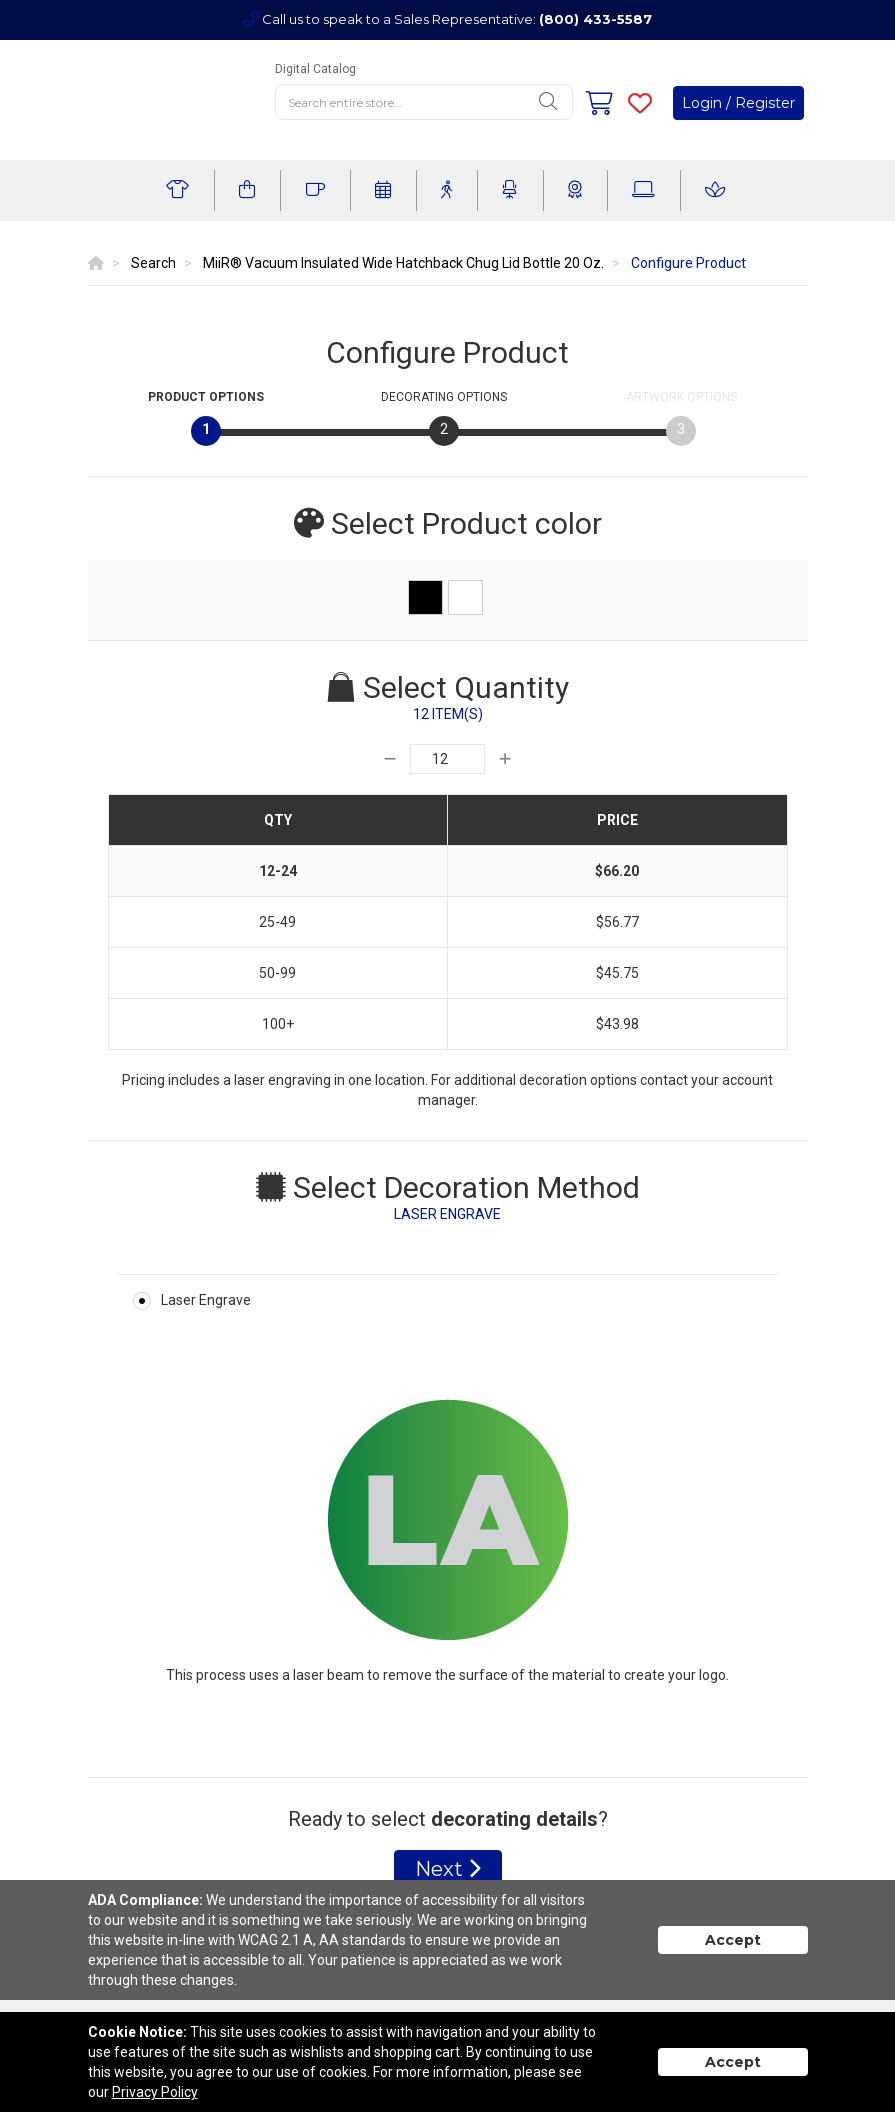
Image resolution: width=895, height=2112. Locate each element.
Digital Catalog (315, 69)
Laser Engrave (206, 1300)
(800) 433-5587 (595, 19)
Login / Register (738, 103)
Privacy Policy (155, 2092)
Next (448, 1869)
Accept (733, 1940)
